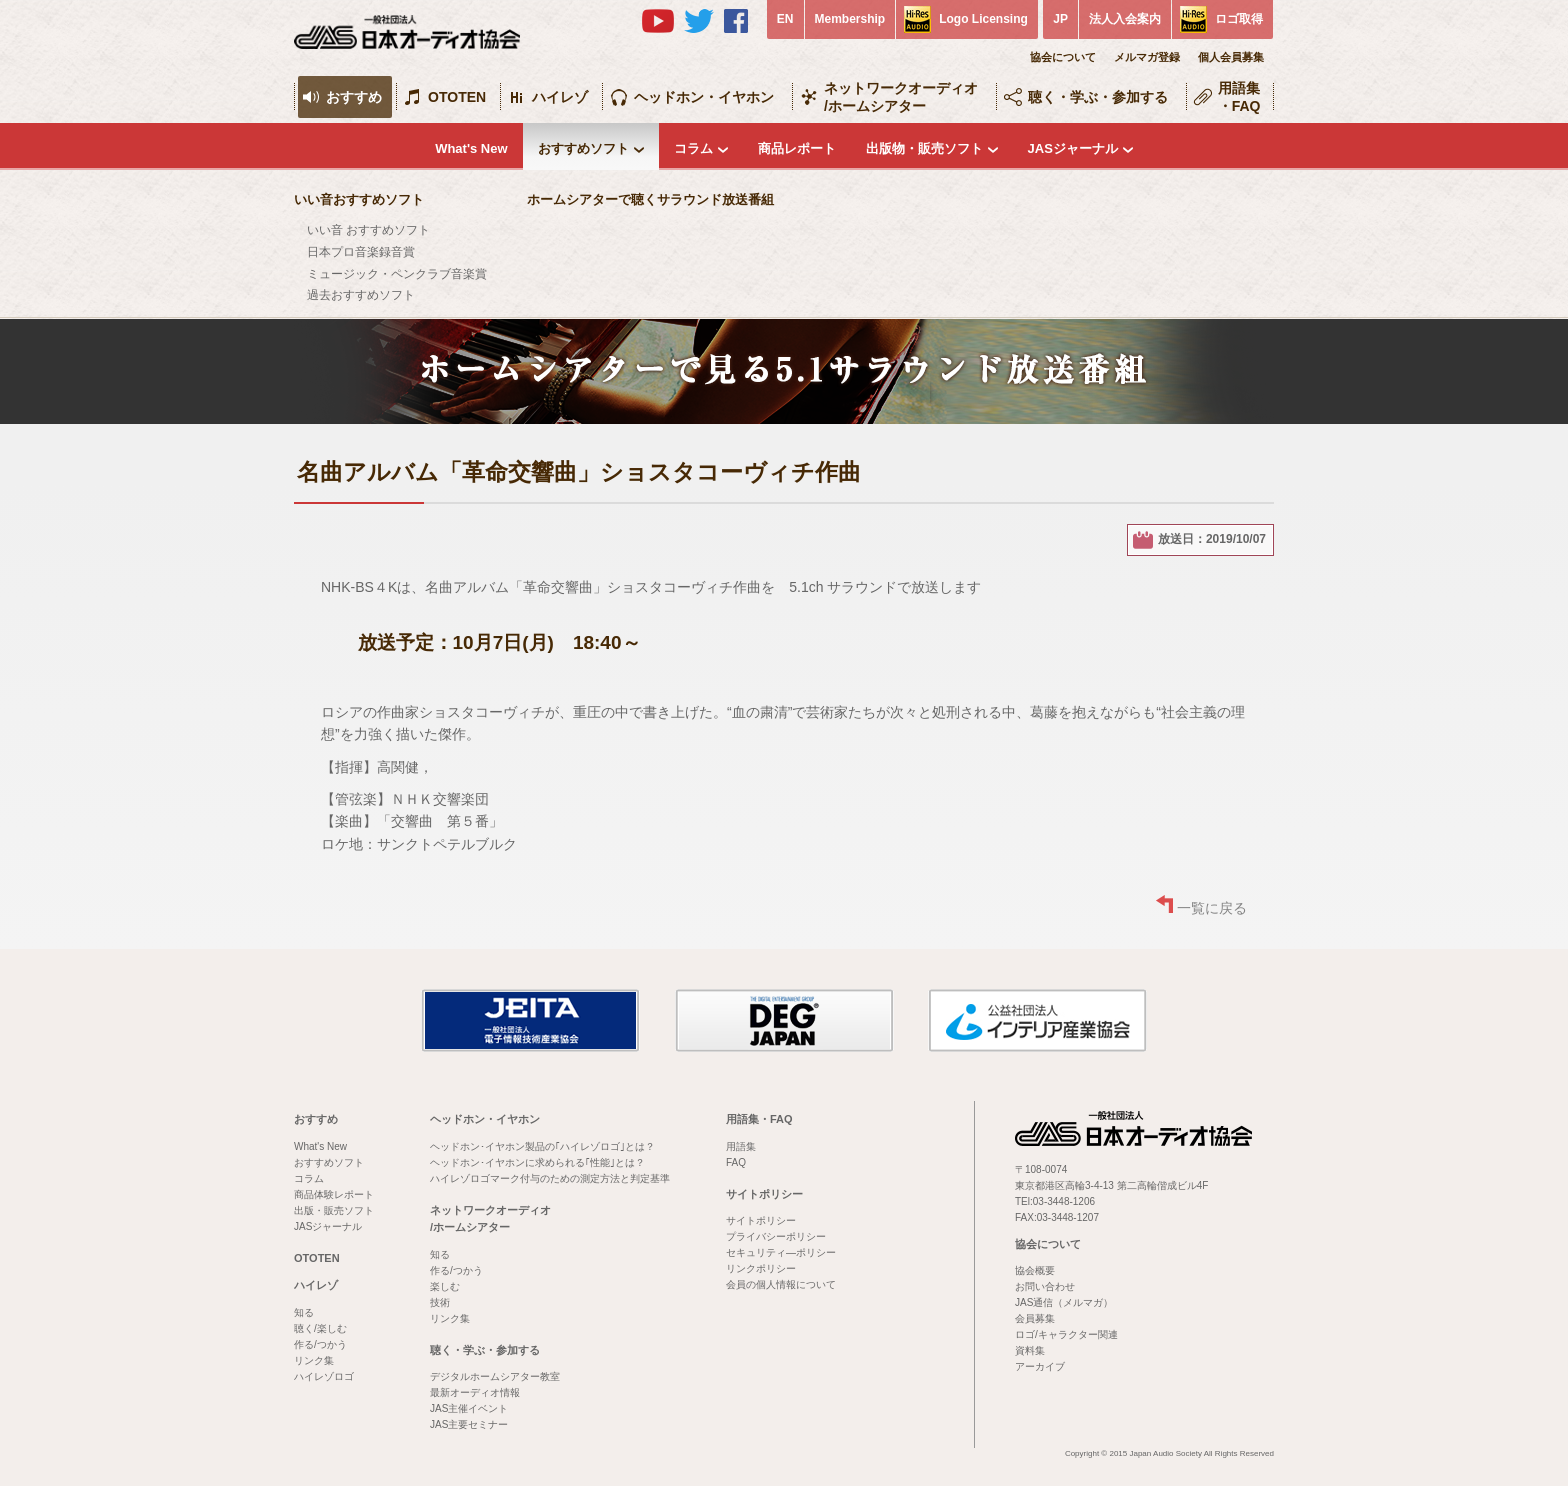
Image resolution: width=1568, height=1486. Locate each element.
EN (785, 19)
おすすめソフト (583, 148)
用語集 (741, 1146)
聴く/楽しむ (320, 1328)
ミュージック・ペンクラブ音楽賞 (397, 274)
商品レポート (797, 148)
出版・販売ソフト (334, 1210)
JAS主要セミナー (469, 1424)
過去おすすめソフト (361, 295)
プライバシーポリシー (776, 1236)
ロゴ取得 (1239, 19)
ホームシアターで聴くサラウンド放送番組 (650, 199)
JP (1060, 19)
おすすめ (354, 97)
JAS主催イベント (469, 1408)
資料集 (1030, 1350)
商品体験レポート (334, 1194)
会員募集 (1035, 1318)
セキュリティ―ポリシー (781, 1252)
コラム (693, 148)
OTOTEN (457, 97)
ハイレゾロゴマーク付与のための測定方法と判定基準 (550, 1178)
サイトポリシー (764, 1194)
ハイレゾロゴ (324, 1376)
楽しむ (445, 1286)
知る (304, 1312)
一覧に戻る (1212, 908)
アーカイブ (1040, 1366)
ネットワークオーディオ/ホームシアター (901, 97)
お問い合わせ (1045, 1286)
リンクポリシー (761, 1268)
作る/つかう (320, 1344)
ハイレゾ (560, 97)
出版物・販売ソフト (924, 148)
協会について (1063, 57)
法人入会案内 (1125, 19)
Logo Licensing (983, 19)
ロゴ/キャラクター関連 (1066, 1334)
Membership (850, 19)
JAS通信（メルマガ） (1064, 1302)
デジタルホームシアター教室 (495, 1376)
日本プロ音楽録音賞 (361, 252)
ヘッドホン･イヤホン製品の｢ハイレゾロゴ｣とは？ (542, 1146)
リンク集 (314, 1360)
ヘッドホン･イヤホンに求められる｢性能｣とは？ (537, 1162)
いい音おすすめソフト (359, 199)
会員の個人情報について (781, 1284)
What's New (471, 148)
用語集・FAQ (1239, 97)
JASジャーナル (1073, 148)
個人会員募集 (1231, 57)
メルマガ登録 (1147, 57)
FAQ (736, 1162)
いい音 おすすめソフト (368, 230)
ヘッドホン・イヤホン (704, 97)
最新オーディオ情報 (475, 1392)
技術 (440, 1302)
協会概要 (1035, 1270)
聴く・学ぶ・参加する (1098, 97)
